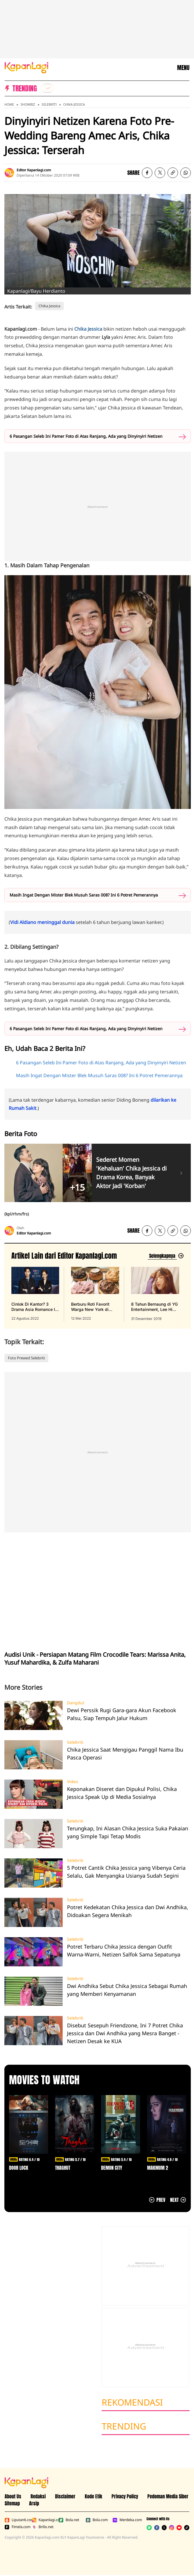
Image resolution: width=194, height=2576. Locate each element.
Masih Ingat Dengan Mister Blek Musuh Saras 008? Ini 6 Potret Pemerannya (84, 895)
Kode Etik (93, 2496)
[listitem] (47, 88)
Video (72, 1782)
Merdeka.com (124, 2520)
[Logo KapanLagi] (26, 67)
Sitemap (12, 2503)
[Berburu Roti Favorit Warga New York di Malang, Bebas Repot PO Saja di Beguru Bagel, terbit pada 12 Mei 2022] (95, 1294)
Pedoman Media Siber (167, 2496)
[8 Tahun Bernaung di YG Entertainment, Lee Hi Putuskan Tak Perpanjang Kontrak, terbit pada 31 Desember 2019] (155, 1294)
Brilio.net (43, 2527)
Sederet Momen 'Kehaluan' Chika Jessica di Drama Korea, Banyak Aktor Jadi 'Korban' (131, 1173)
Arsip (34, 2503)
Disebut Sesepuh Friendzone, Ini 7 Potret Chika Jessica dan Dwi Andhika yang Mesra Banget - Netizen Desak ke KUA (125, 2033)
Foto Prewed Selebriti (26, 1358)
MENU (183, 68)
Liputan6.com (17, 2520)
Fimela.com (17, 2527)
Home (9, 104)
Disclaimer (65, 2496)
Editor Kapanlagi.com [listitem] (34, 170)
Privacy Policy (125, 2496)
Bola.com (97, 2520)
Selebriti (49, 104)
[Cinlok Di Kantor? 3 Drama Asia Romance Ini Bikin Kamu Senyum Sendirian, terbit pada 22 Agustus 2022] (35, 1294)
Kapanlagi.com (44, 2520)
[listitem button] (172, 173)
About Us (13, 2496)
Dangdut (75, 1703)
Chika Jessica (74, 104)
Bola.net (69, 2520)
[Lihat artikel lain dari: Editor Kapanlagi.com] (166, 1256)
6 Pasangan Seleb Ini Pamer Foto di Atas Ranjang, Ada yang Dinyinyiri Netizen (86, 436)
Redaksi (38, 2496)
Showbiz (27, 104)
